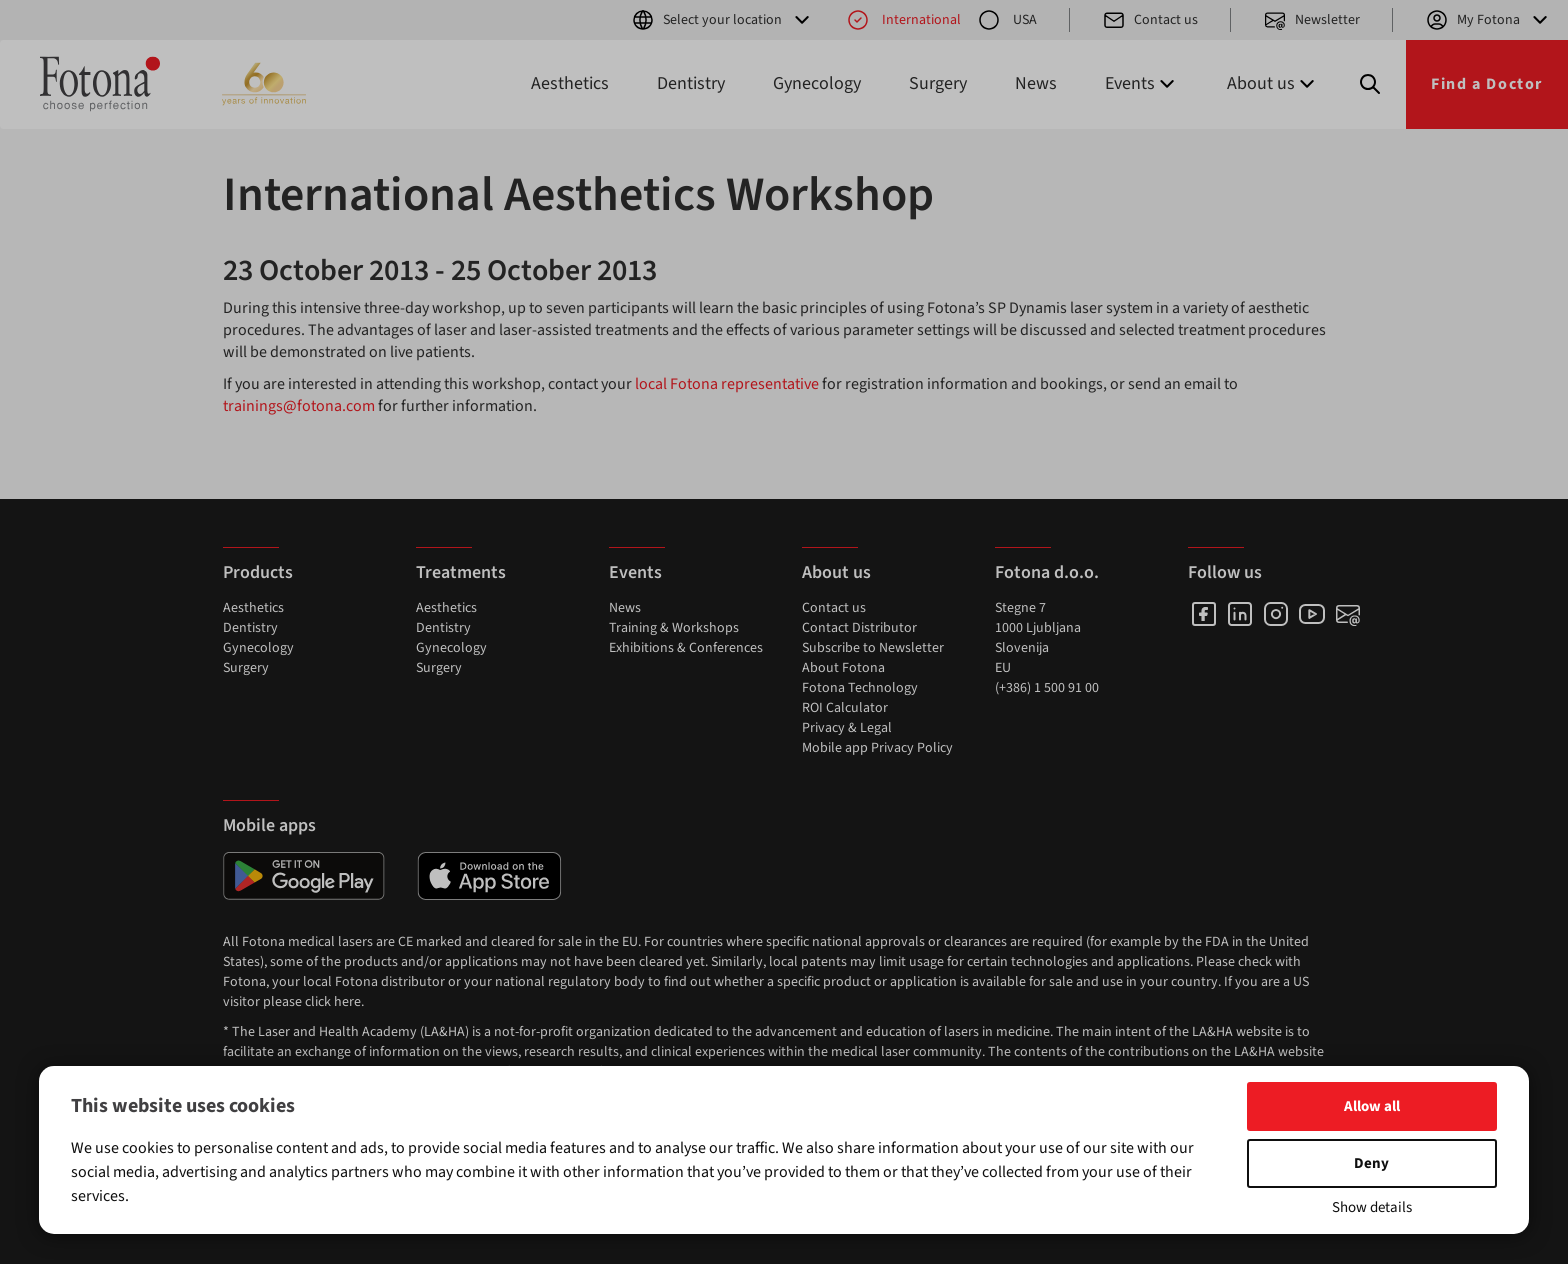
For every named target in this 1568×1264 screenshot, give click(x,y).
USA (1007, 20)
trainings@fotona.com (299, 406)
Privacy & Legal (847, 728)
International (903, 20)
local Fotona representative (727, 384)
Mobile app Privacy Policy (877, 748)
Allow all (1372, 1106)
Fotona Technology (860, 688)
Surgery (938, 83)
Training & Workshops (674, 628)
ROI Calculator (845, 708)
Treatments (461, 572)
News (1036, 83)
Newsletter (1311, 20)
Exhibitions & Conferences (686, 648)
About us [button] (1273, 83)
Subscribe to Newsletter (873, 648)
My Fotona (1488, 20)
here (347, 1002)
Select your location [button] (722, 20)
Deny (1371, 1163)
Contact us (1150, 20)
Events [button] (1142, 83)
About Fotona (843, 668)
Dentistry (691, 83)
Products (258, 572)
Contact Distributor (859, 628)
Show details (1372, 1207)
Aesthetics (570, 83)
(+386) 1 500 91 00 (1047, 688)
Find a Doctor (1487, 84)
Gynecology (817, 83)
